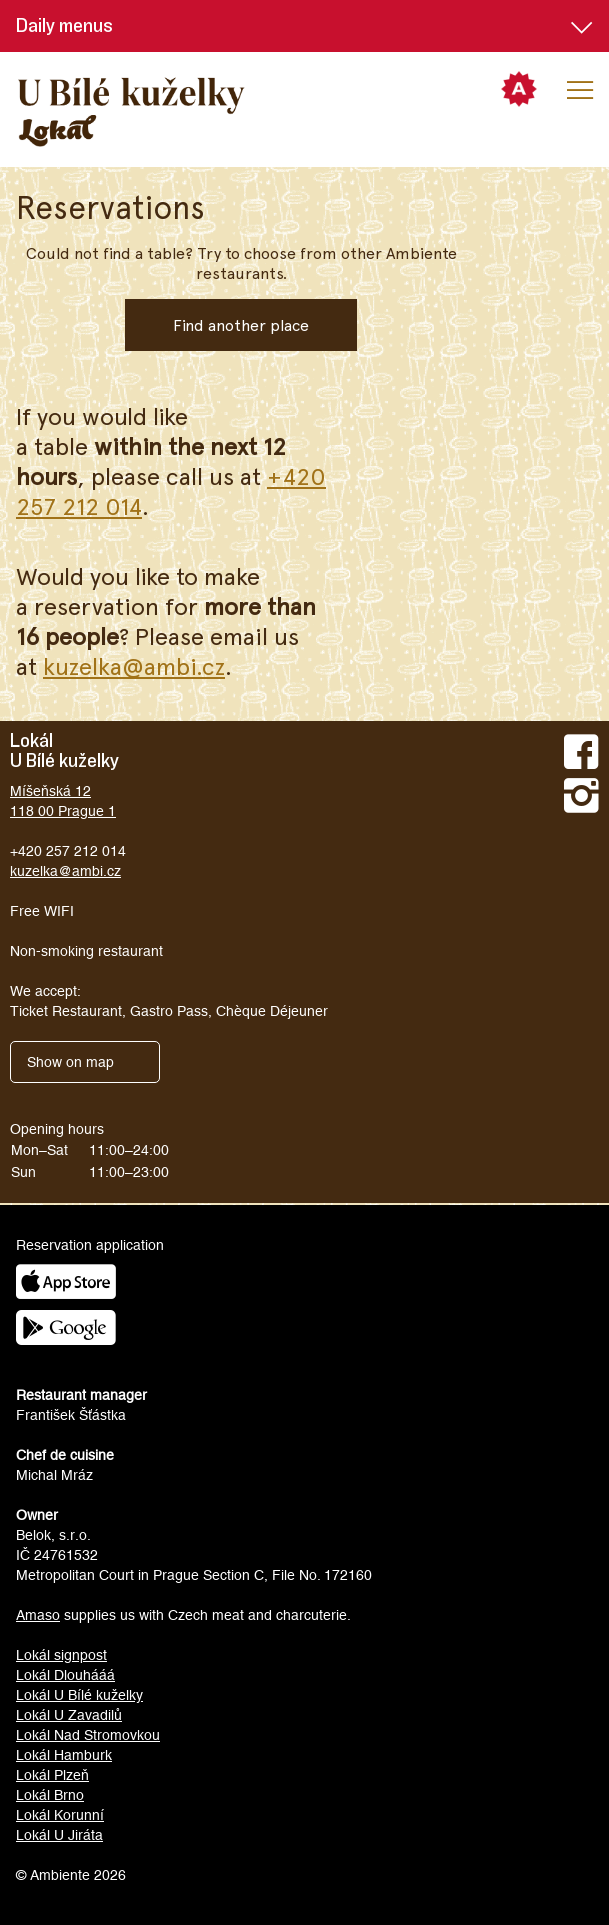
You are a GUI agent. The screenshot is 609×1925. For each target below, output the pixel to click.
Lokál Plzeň (52, 1775)
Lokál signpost (61, 1655)
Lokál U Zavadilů (69, 1715)
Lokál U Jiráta (59, 1835)
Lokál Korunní (60, 1815)
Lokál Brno (50, 1795)
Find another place (241, 324)
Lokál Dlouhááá (65, 1675)
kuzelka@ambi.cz (134, 665)
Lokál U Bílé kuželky (79, 1695)
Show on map (70, 1062)
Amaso (38, 1615)
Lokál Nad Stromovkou (88, 1735)
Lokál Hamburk (64, 1755)
